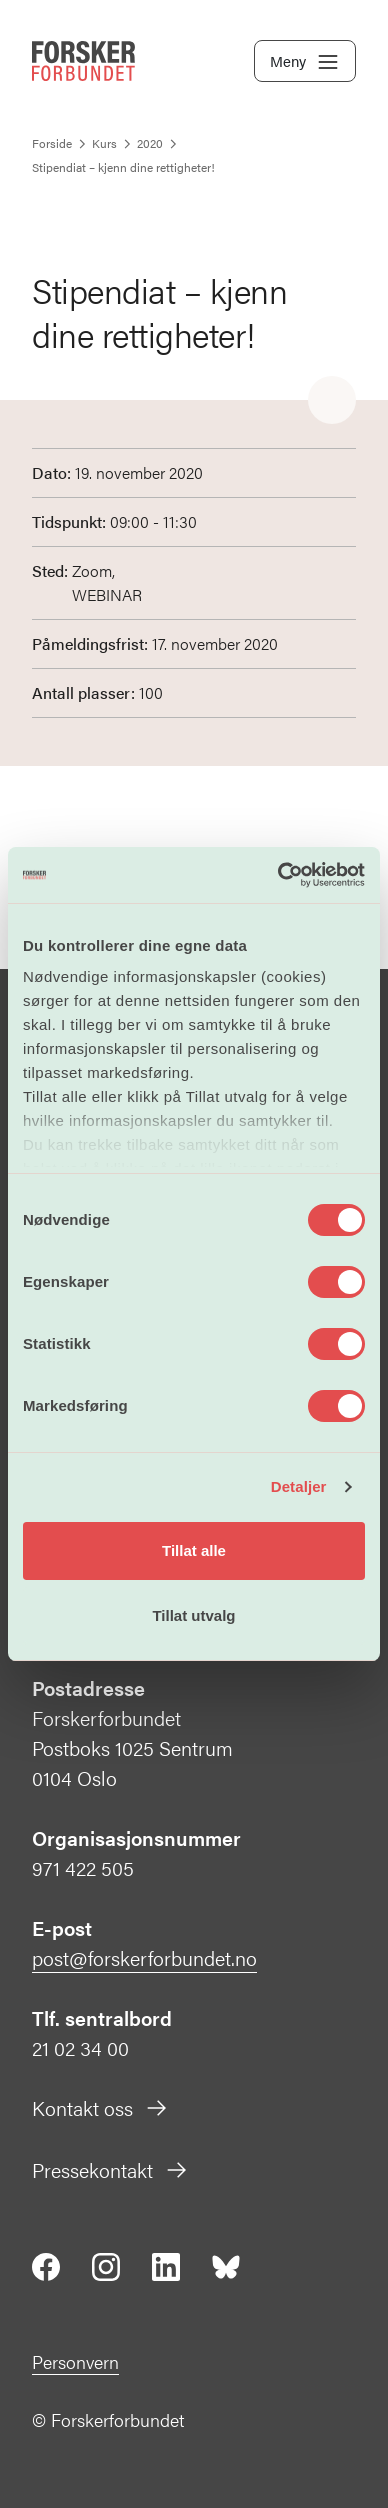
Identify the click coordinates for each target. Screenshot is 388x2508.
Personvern (75, 2361)
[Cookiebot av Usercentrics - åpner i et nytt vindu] (278, 875)
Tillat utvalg (193, 1615)
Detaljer (299, 1486)
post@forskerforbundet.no (144, 1957)
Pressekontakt (110, 2169)
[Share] (332, 401)
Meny (305, 62)
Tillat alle (194, 1550)
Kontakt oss (100, 2107)
